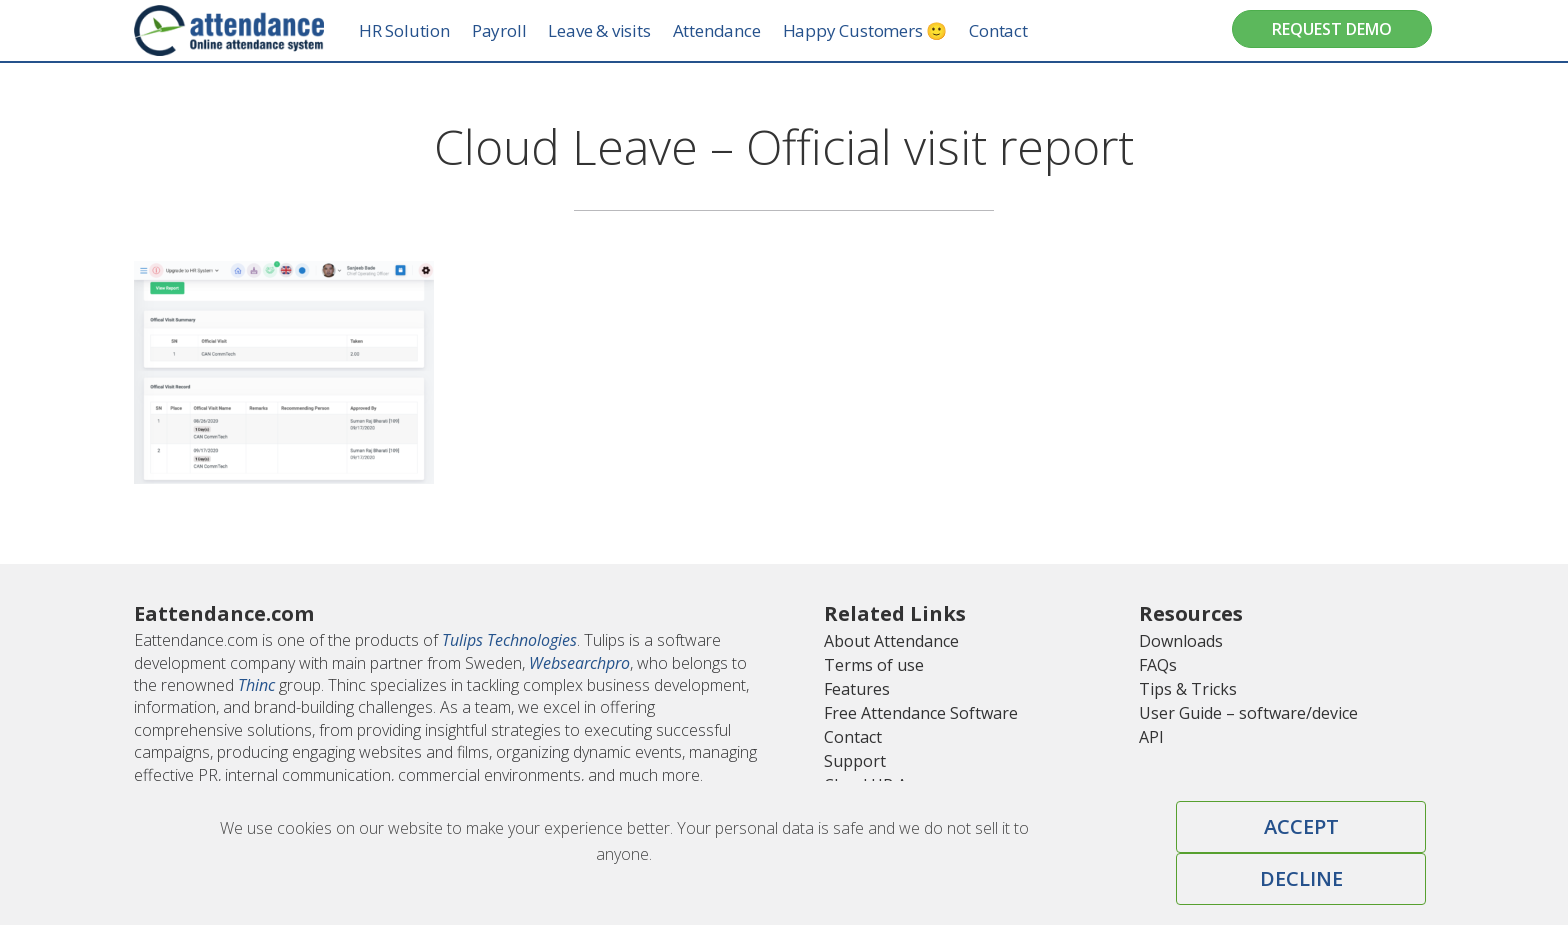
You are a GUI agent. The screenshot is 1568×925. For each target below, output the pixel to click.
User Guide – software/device (1248, 713)
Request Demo (1332, 29)
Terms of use (874, 665)
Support (855, 761)
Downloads (1181, 641)
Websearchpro (579, 663)
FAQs (1158, 665)
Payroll (518, 30)
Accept (1301, 826)
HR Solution (423, 30)
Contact (1017, 30)
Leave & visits (618, 30)
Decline (1301, 878)
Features (857, 689)
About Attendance (891, 641)
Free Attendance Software (921, 713)
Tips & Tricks (1188, 689)
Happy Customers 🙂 (884, 30)
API (1151, 737)
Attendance (736, 30)
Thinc (256, 685)
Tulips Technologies (509, 640)
